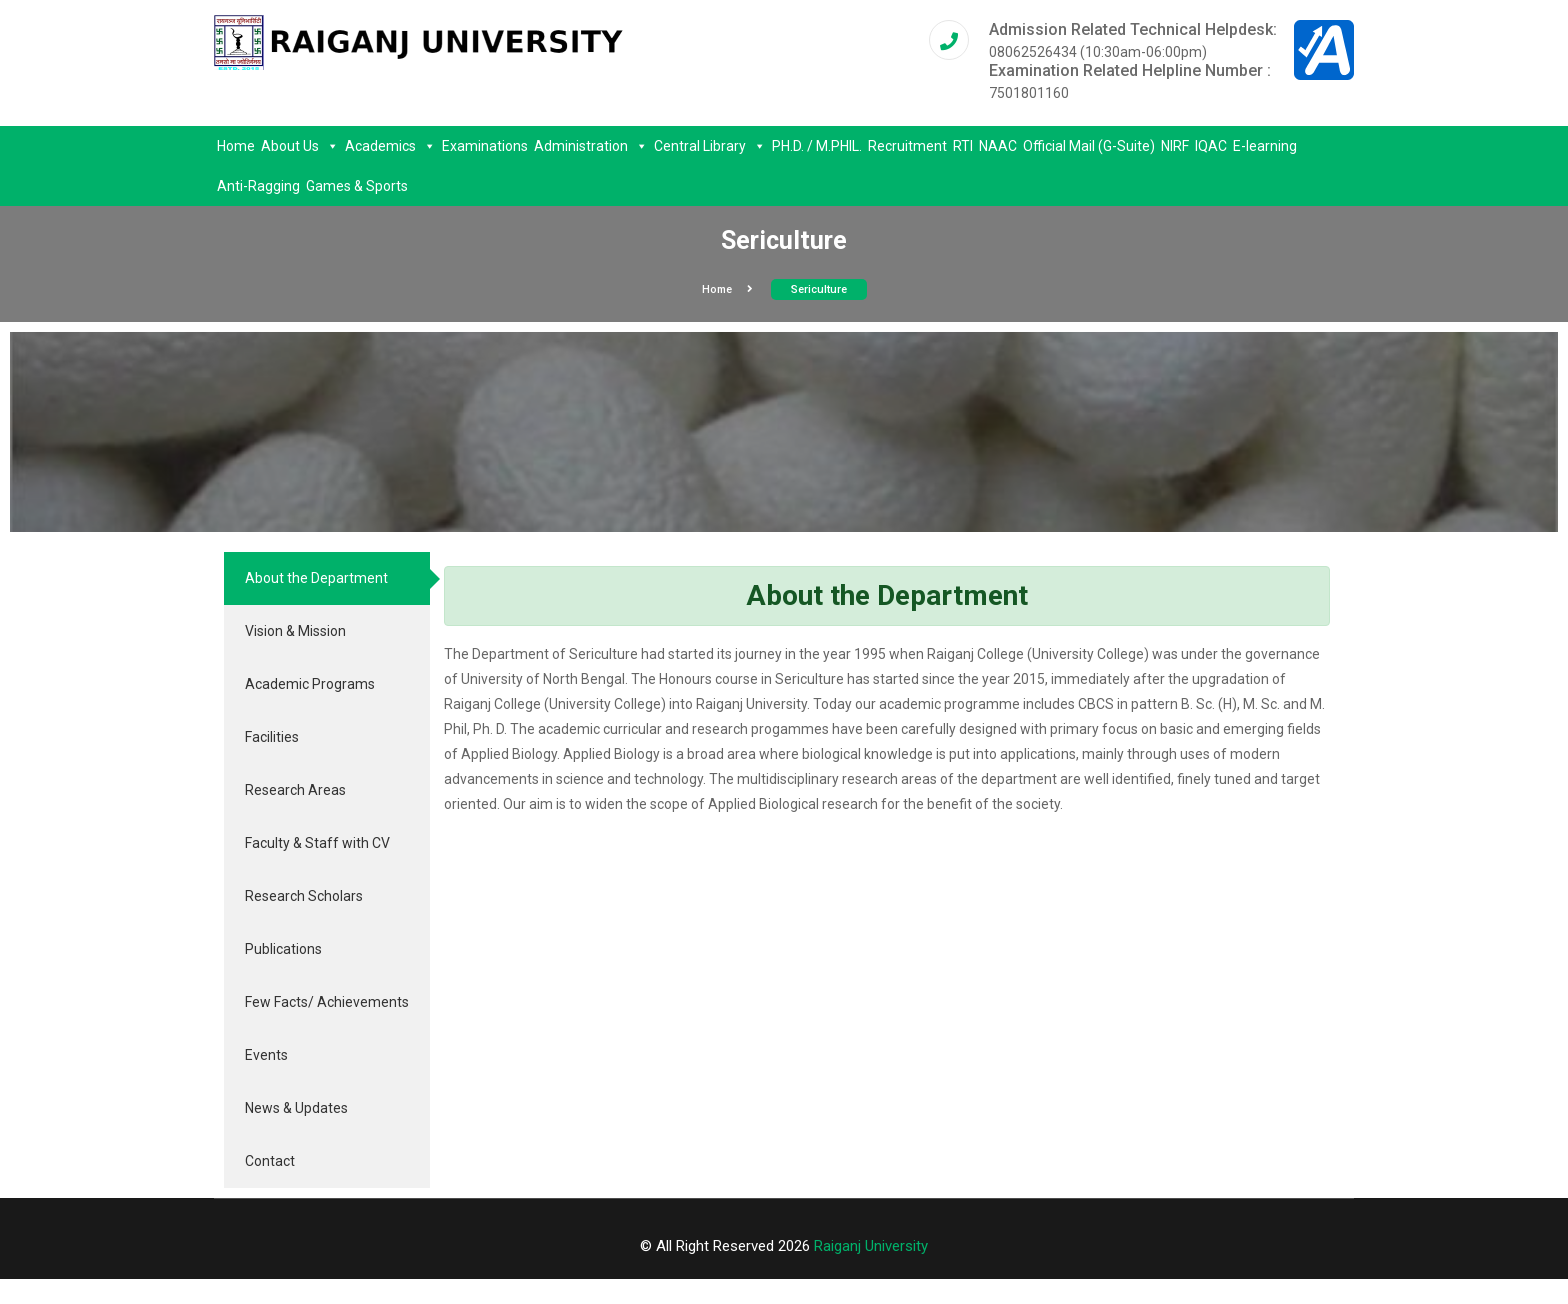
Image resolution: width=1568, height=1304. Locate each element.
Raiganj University (871, 1246)
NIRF (1175, 146)
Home (236, 146)
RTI (963, 146)
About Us (300, 146)
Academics (390, 146)
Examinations (485, 146)
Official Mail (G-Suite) (1089, 146)
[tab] (327, 578)
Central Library (710, 146)
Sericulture (819, 289)
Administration (591, 146)
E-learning (1265, 146)
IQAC (1211, 146)
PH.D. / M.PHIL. (817, 146)
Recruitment (907, 146)
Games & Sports (357, 186)
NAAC (998, 146)
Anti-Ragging (258, 186)
